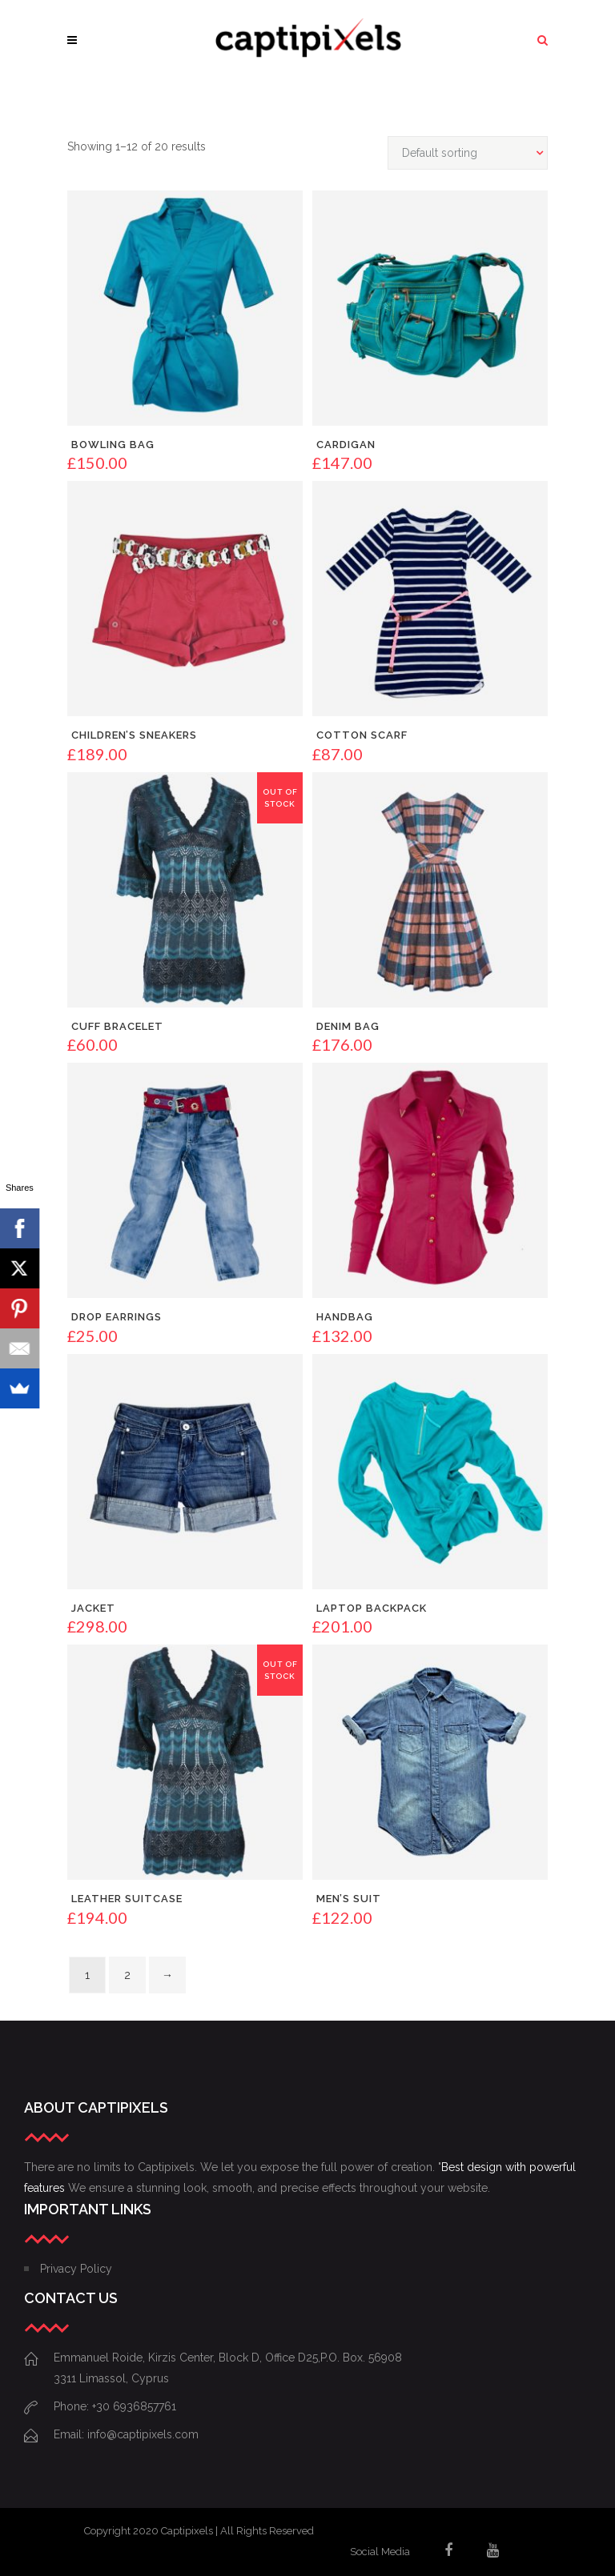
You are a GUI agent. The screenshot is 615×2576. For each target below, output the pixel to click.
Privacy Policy (76, 2268)
